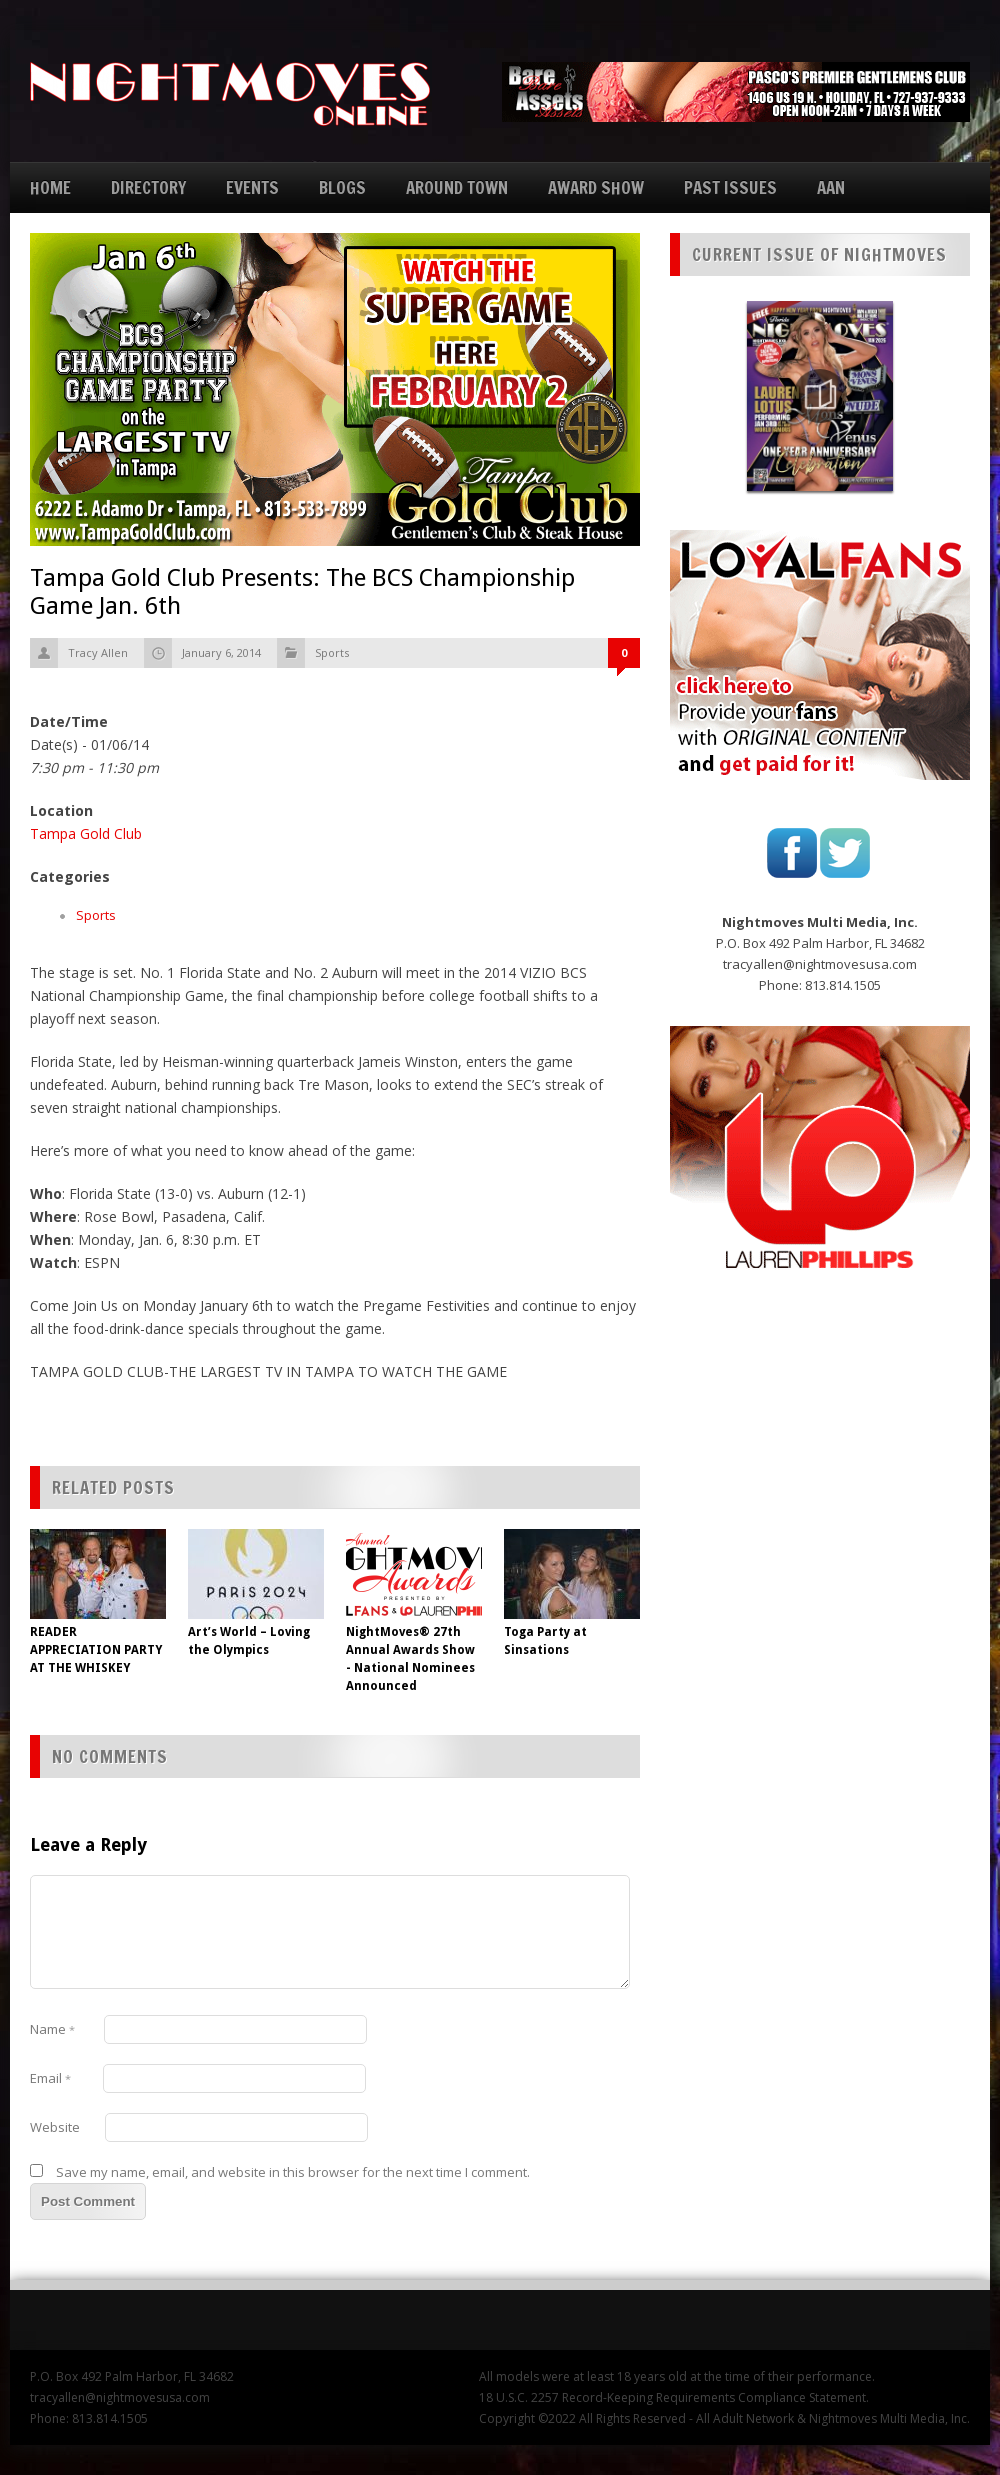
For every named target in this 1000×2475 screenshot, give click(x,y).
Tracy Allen (98, 652)
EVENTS (252, 187)
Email (50, 2078)
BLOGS (342, 187)
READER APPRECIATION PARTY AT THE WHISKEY (96, 1650)
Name (52, 2029)
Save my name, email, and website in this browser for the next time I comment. (293, 2172)
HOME (50, 187)
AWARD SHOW (596, 187)
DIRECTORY (148, 187)
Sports (332, 652)
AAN (831, 187)
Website (55, 2127)
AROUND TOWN (457, 187)
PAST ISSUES (730, 187)
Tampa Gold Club (86, 833)
